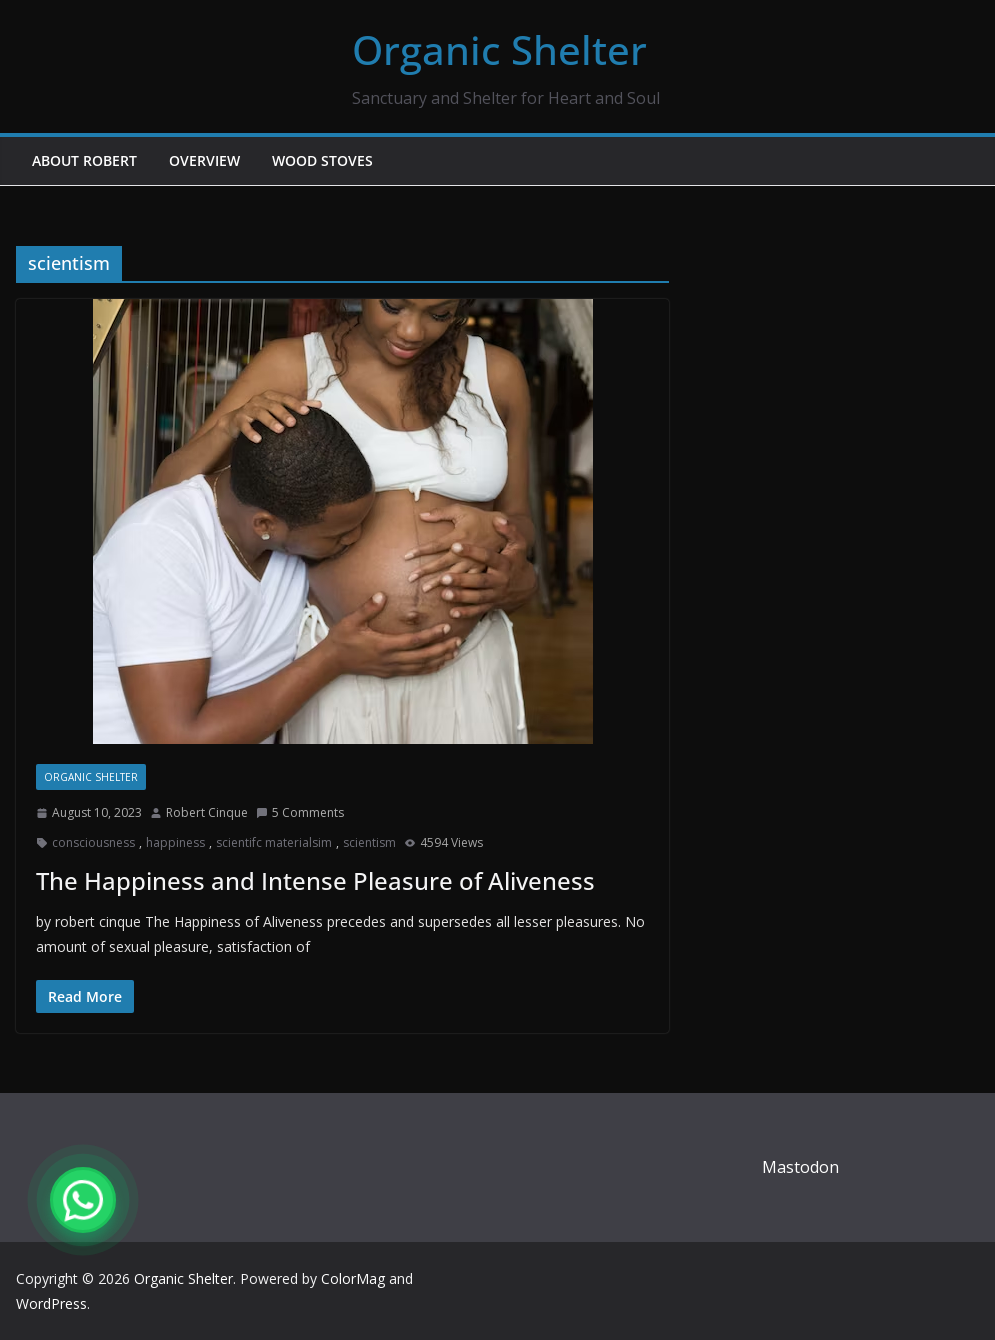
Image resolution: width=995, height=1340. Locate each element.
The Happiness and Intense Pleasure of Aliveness (315, 880)
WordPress (51, 1303)
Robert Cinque (207, 812)
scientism (369, 842)
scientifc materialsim (274, 842)
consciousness (93, 842)
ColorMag (353, 1278)
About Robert (84, 160)
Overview (204, 160)
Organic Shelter (499, 49)
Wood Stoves (322, 160)
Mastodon (800, 1167)
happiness (175, 842)
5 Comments (300, 812)
